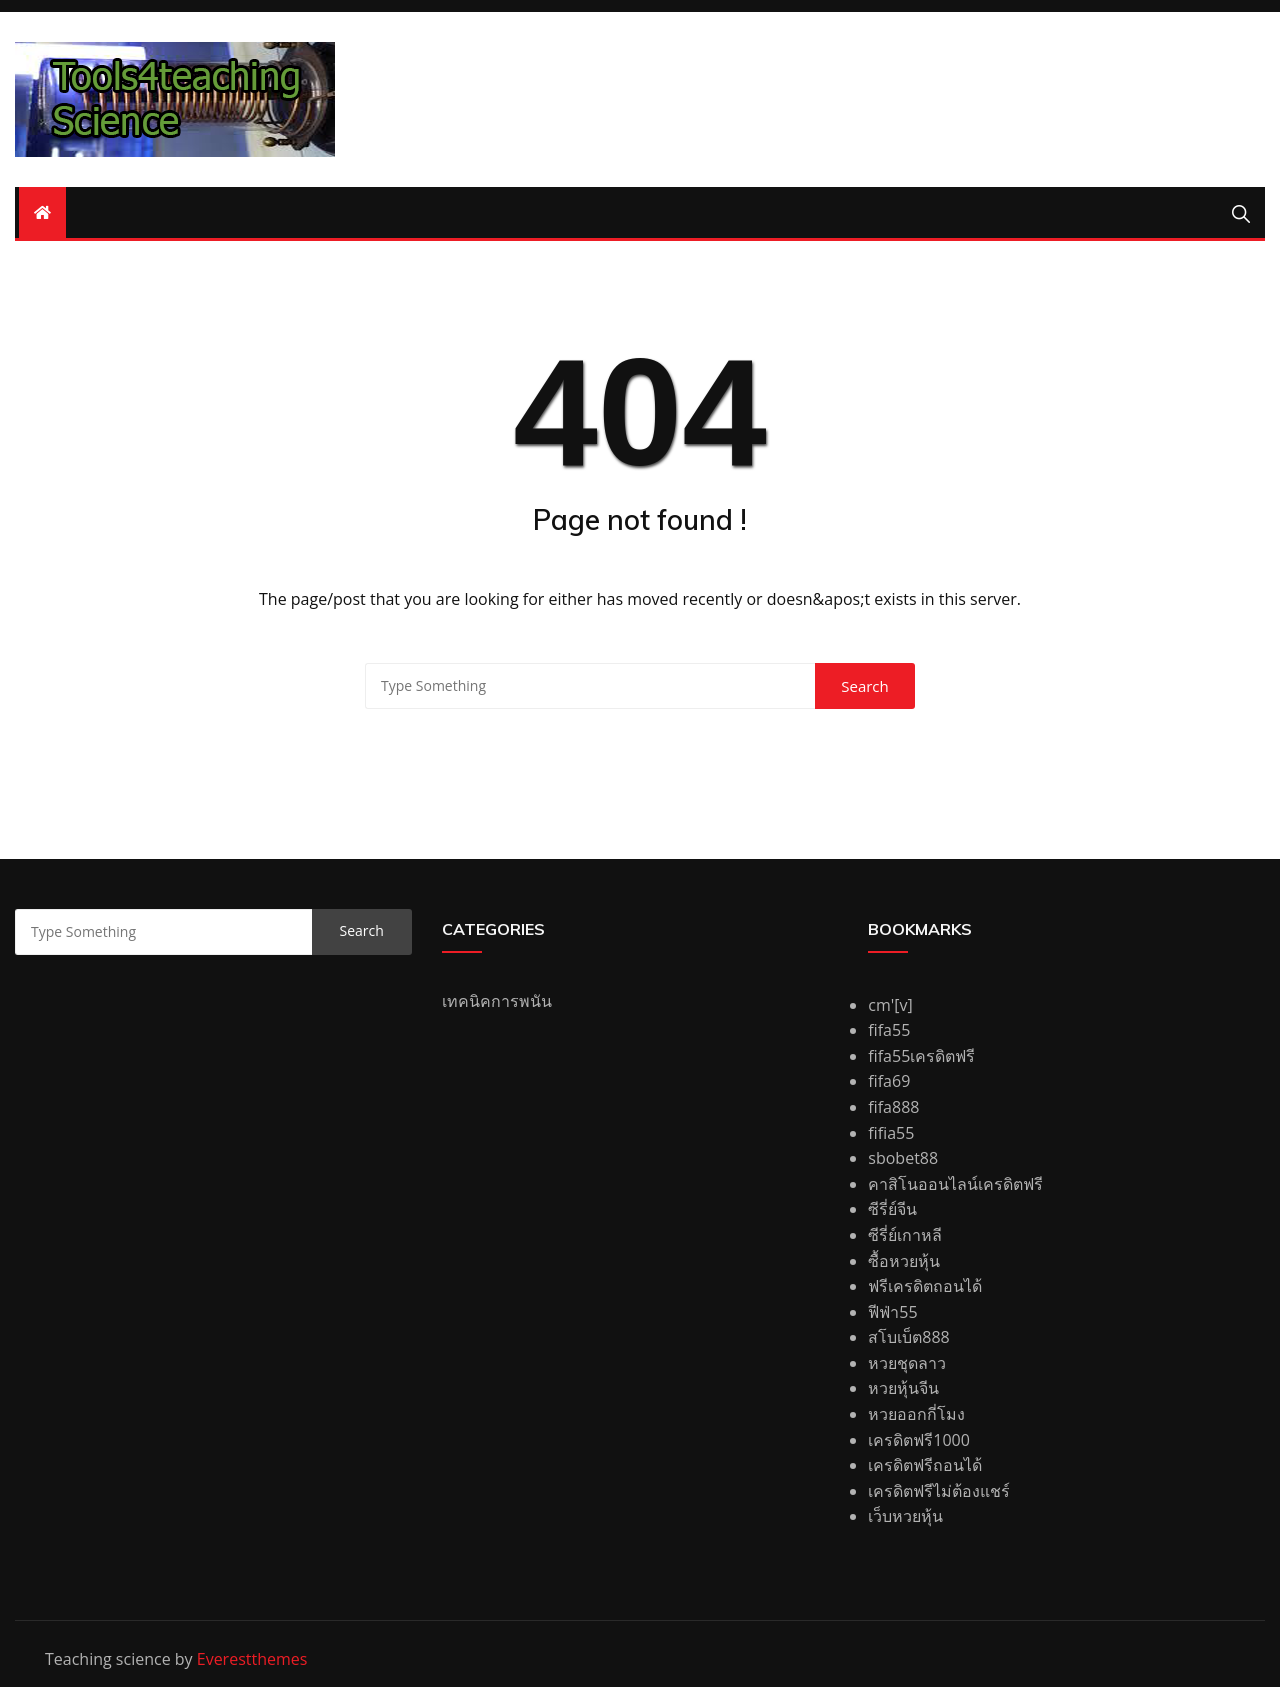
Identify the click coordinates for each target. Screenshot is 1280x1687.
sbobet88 (903, 1158)
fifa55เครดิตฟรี (921, 1056)
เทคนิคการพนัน (497, 1001)
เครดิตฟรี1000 (919, 1440)
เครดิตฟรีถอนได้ (925, 1465)
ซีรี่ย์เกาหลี (905, 1235)
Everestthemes (252, 1659)
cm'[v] (890, 1005)
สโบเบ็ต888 (908, 1337)
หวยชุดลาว (907, 1363)
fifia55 (891, 1133)
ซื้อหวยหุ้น (904, 1261)
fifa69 (889, 1081)
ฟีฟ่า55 (892, 1312)
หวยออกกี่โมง (916, 1414)
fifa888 (893, 1107)
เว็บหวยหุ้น (905, 1516)
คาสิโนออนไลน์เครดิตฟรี (955, 1184)
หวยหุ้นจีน (903, 1388)
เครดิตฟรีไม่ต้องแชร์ (939, 1491)
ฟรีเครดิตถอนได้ (925, 1286)
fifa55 (889, 1030)
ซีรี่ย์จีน (892, 1209)
